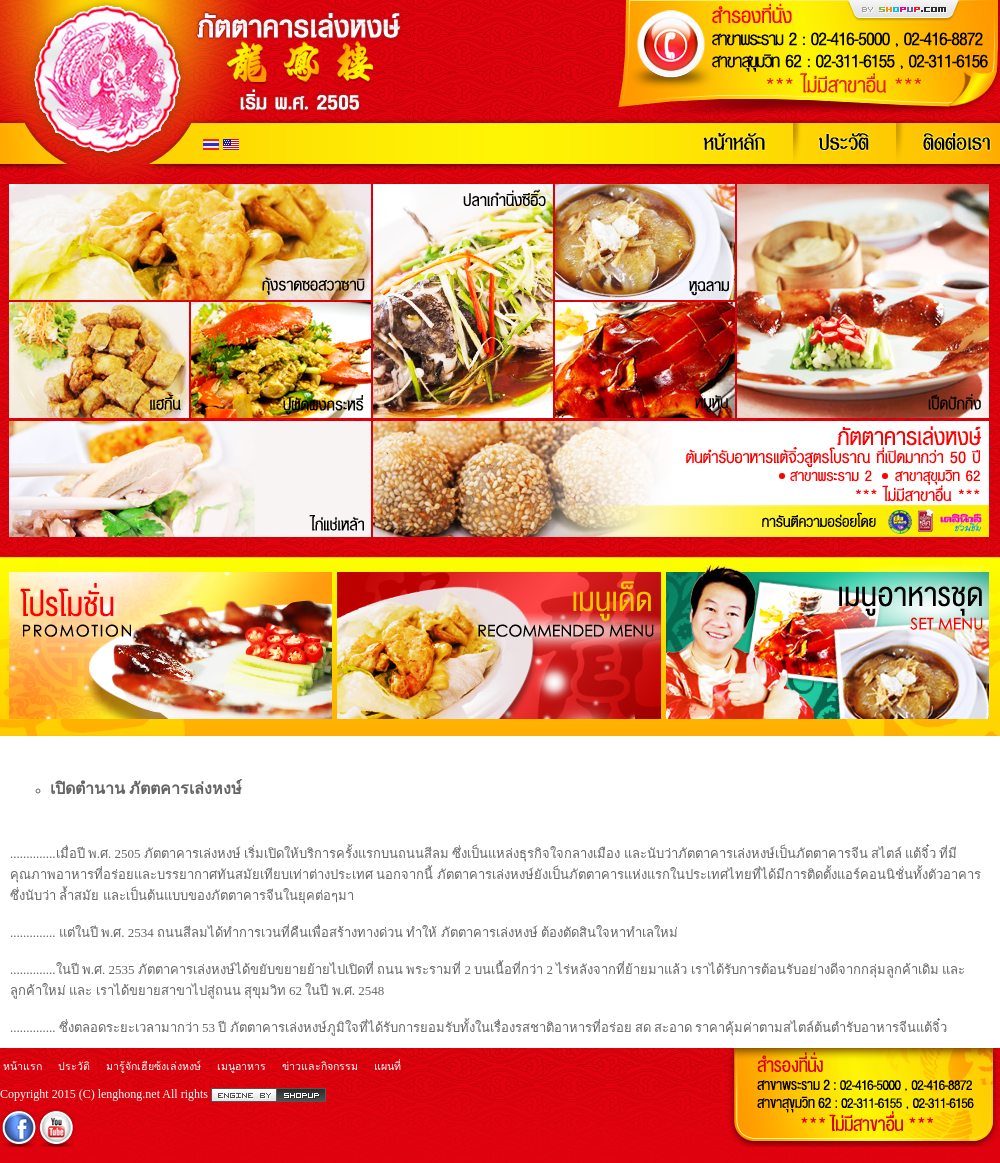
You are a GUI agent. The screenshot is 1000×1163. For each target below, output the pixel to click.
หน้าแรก (22, 1066)
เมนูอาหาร (241, 1066)
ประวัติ (74, 1066)
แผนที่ (387, 1066)
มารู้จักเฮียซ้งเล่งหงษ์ (153, 1066)
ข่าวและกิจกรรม (320, 1066)
